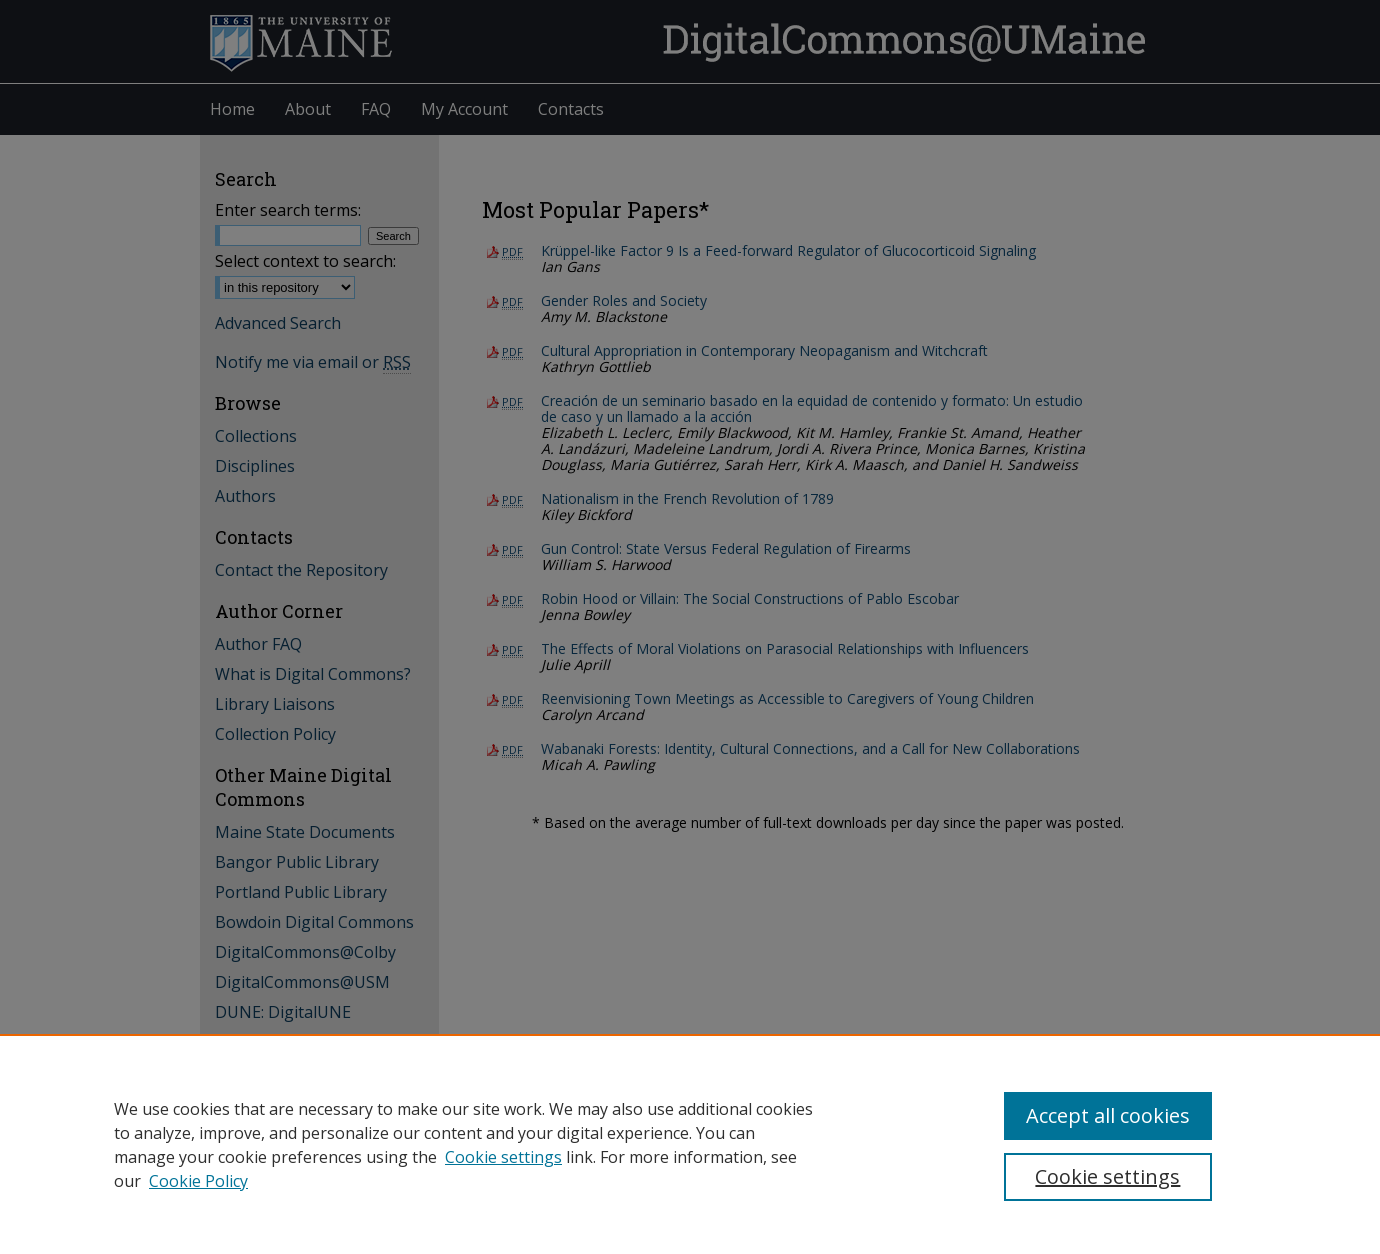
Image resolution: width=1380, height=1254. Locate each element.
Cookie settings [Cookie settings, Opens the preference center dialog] (1107, 1176)
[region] (690, 1144)
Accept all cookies (1108, 1115)
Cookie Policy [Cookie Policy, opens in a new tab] (198, 1181)
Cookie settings (503, 1157)
